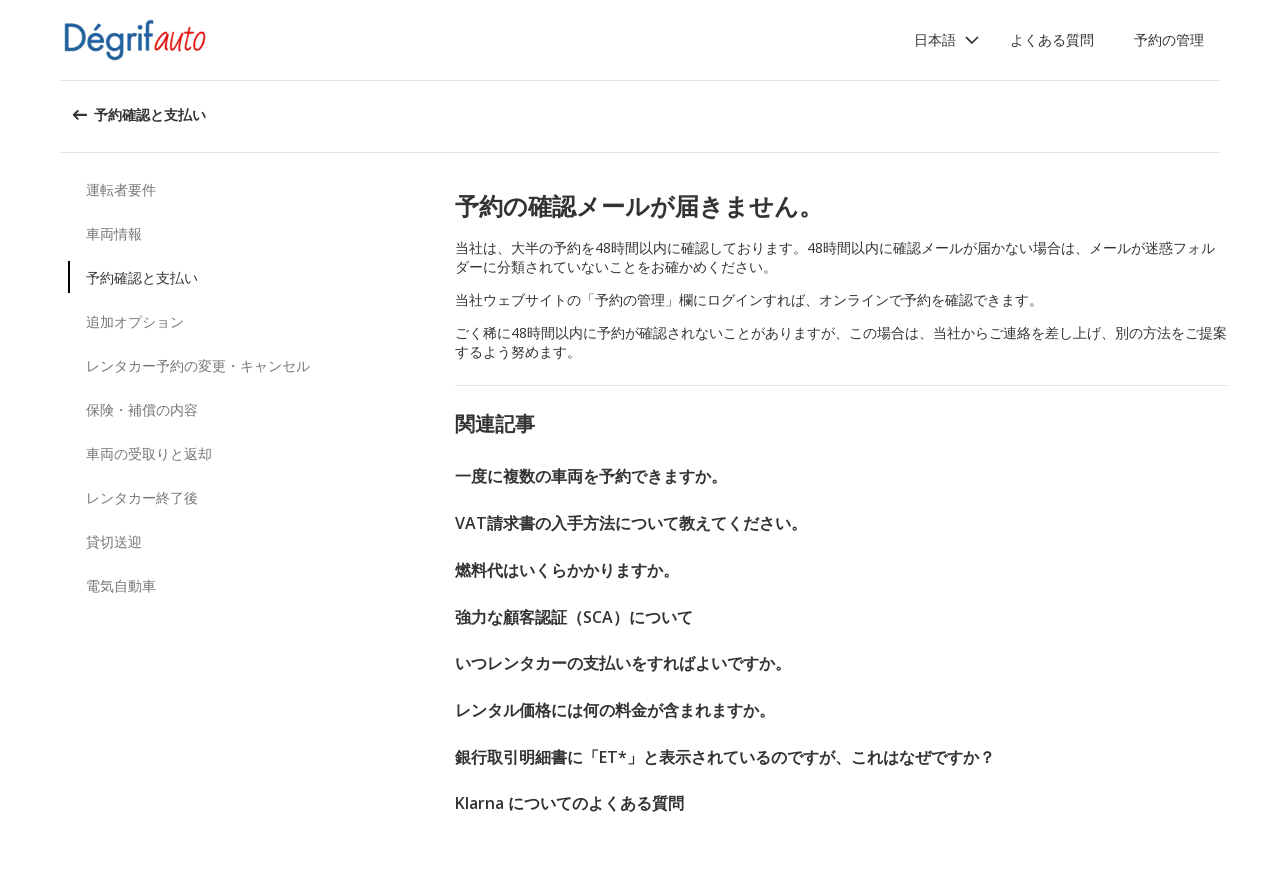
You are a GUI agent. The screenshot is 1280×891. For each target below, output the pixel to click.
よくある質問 (1052, 39)
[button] (947, 40)
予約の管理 (1169, 39)
